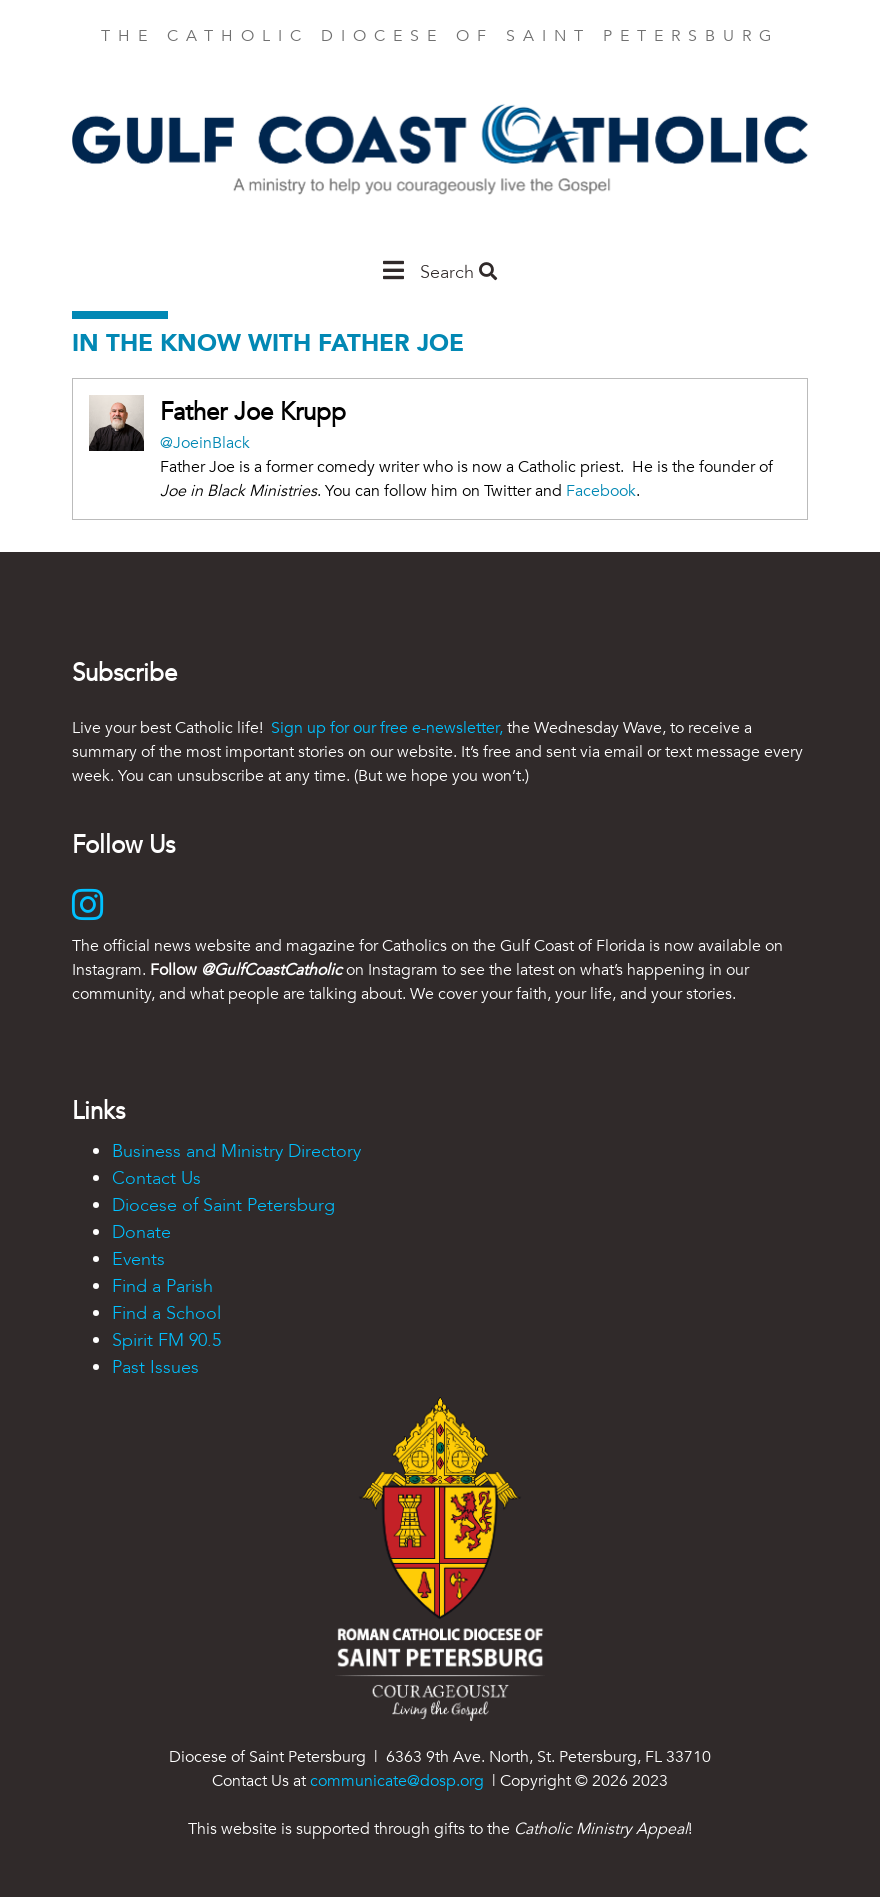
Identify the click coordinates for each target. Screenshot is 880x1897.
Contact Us (156, 1178)
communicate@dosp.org (397, 1781)
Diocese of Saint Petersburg (223, 1205)
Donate (141, 1232)
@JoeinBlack (205, 443)
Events (138, 1259)
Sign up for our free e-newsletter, (387, 728)
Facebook (601, 491)
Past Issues (155, 1367)
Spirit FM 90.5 (166, 1340)
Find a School (166, 1313)
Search (458, 272)
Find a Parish (162, 1286)
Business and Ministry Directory (236, 1151)
